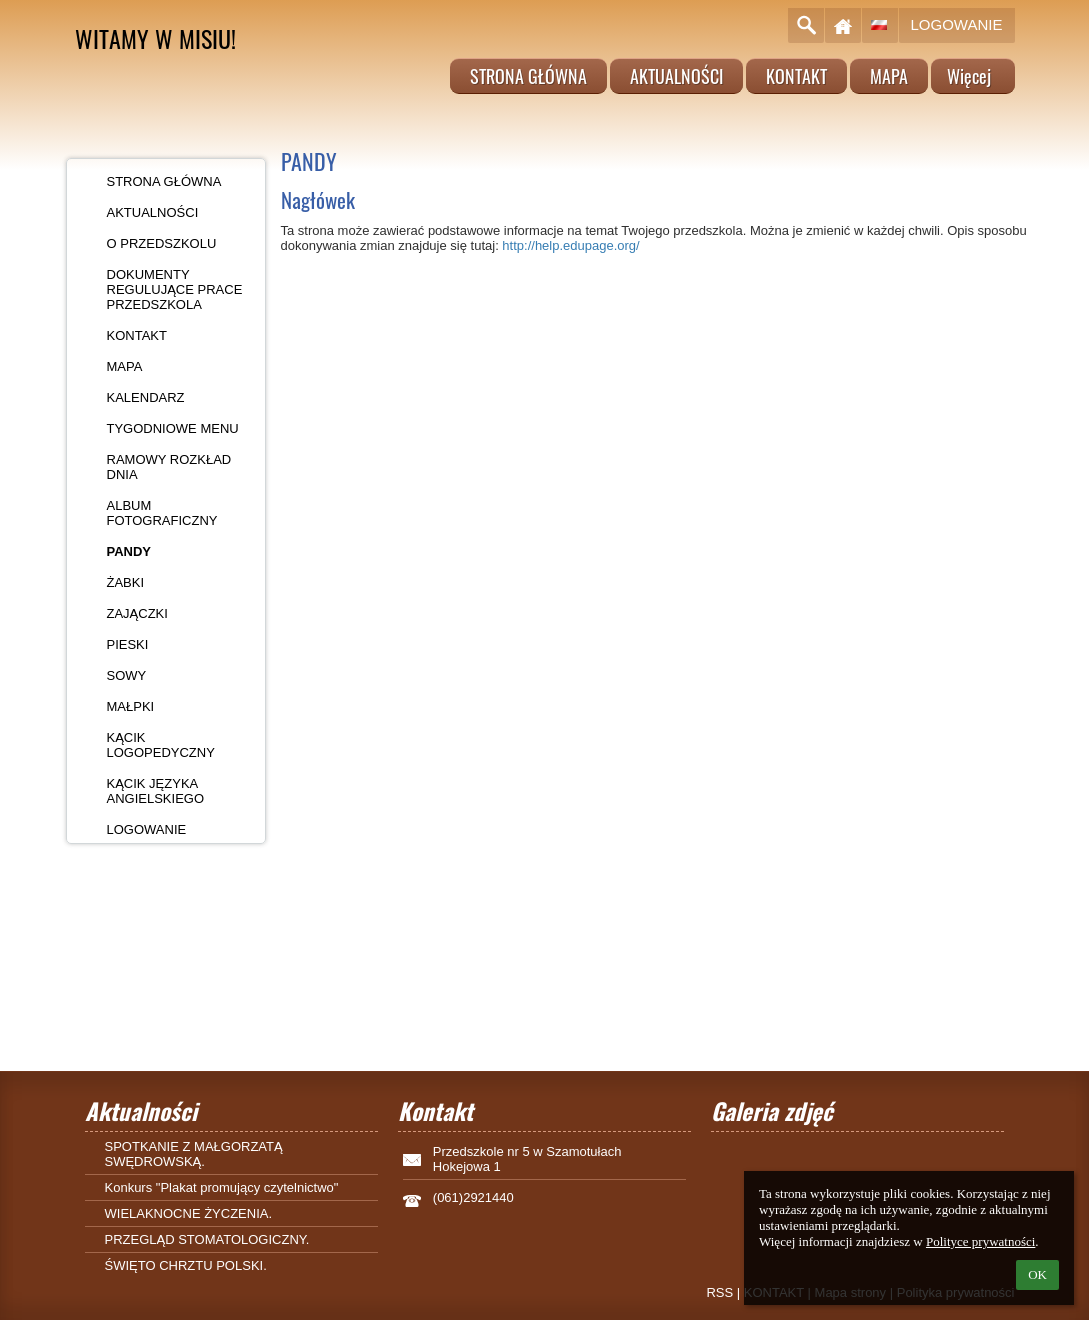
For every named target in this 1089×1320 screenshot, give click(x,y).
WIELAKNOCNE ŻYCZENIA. (189, 1213)
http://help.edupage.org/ (570, 245)
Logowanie (957, 24)
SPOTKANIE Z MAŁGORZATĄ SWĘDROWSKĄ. (194, 1154)
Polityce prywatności (980, 1241)
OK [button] (1037, 1274)
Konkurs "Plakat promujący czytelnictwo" (222, 1187)
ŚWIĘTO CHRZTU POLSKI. (186, 1265)
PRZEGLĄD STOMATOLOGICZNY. (207, 1239)
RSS (719, 1292)
